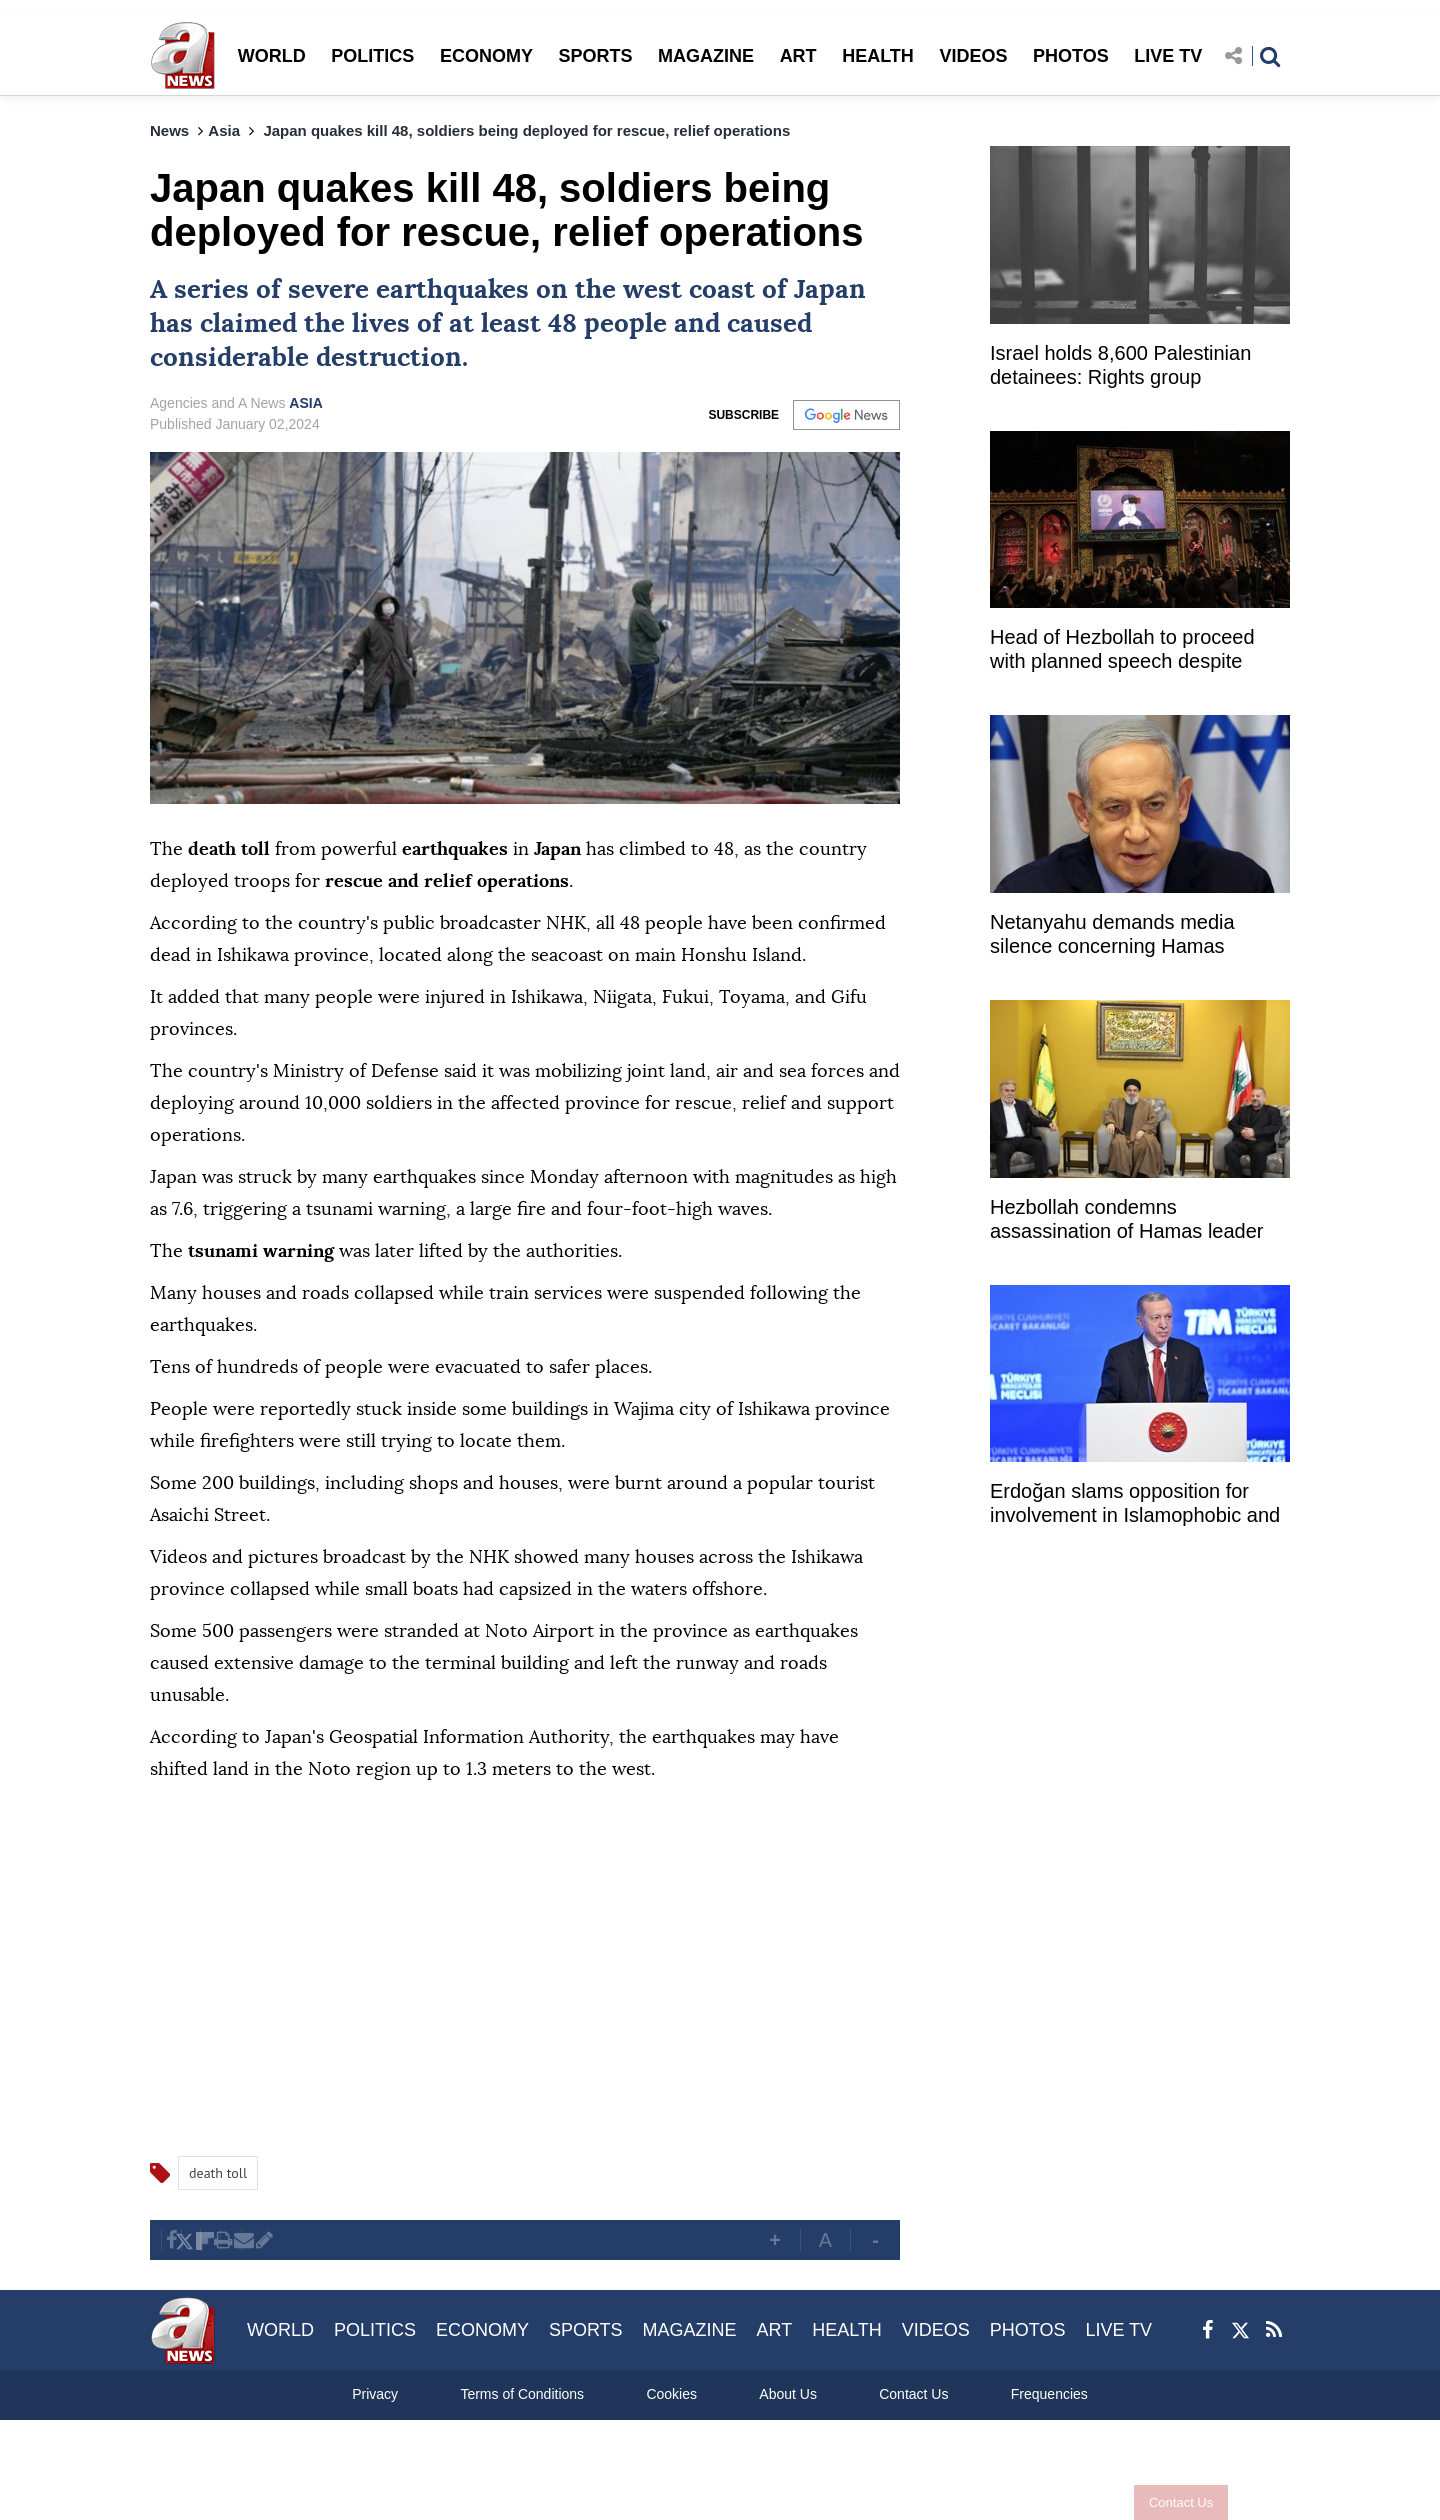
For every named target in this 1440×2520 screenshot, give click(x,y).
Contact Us (1173, 2502)
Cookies (671, 2394)
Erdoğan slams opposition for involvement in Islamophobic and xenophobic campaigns (1135, 1505)
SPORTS (595, 56)
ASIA (305, 403)
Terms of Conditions (522, 2394)
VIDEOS (973, 56)
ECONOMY (486, 56)
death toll (218, 2173)
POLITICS (372, 56)
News (169, 130)
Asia (224, 130)
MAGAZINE (706, 56)
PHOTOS (1071, 56)
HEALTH (878, 56)
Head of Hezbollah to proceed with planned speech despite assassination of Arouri (1122, 651)
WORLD (272, 56)
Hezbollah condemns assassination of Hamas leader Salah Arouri (1126, 1221)
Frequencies (1049, 2394)
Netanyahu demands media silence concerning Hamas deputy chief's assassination (1114, 936)
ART (798, 56)
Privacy (375, 2394)
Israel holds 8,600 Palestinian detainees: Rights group (1120, 365)
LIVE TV (1168, 56)
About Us (788, 2394)
